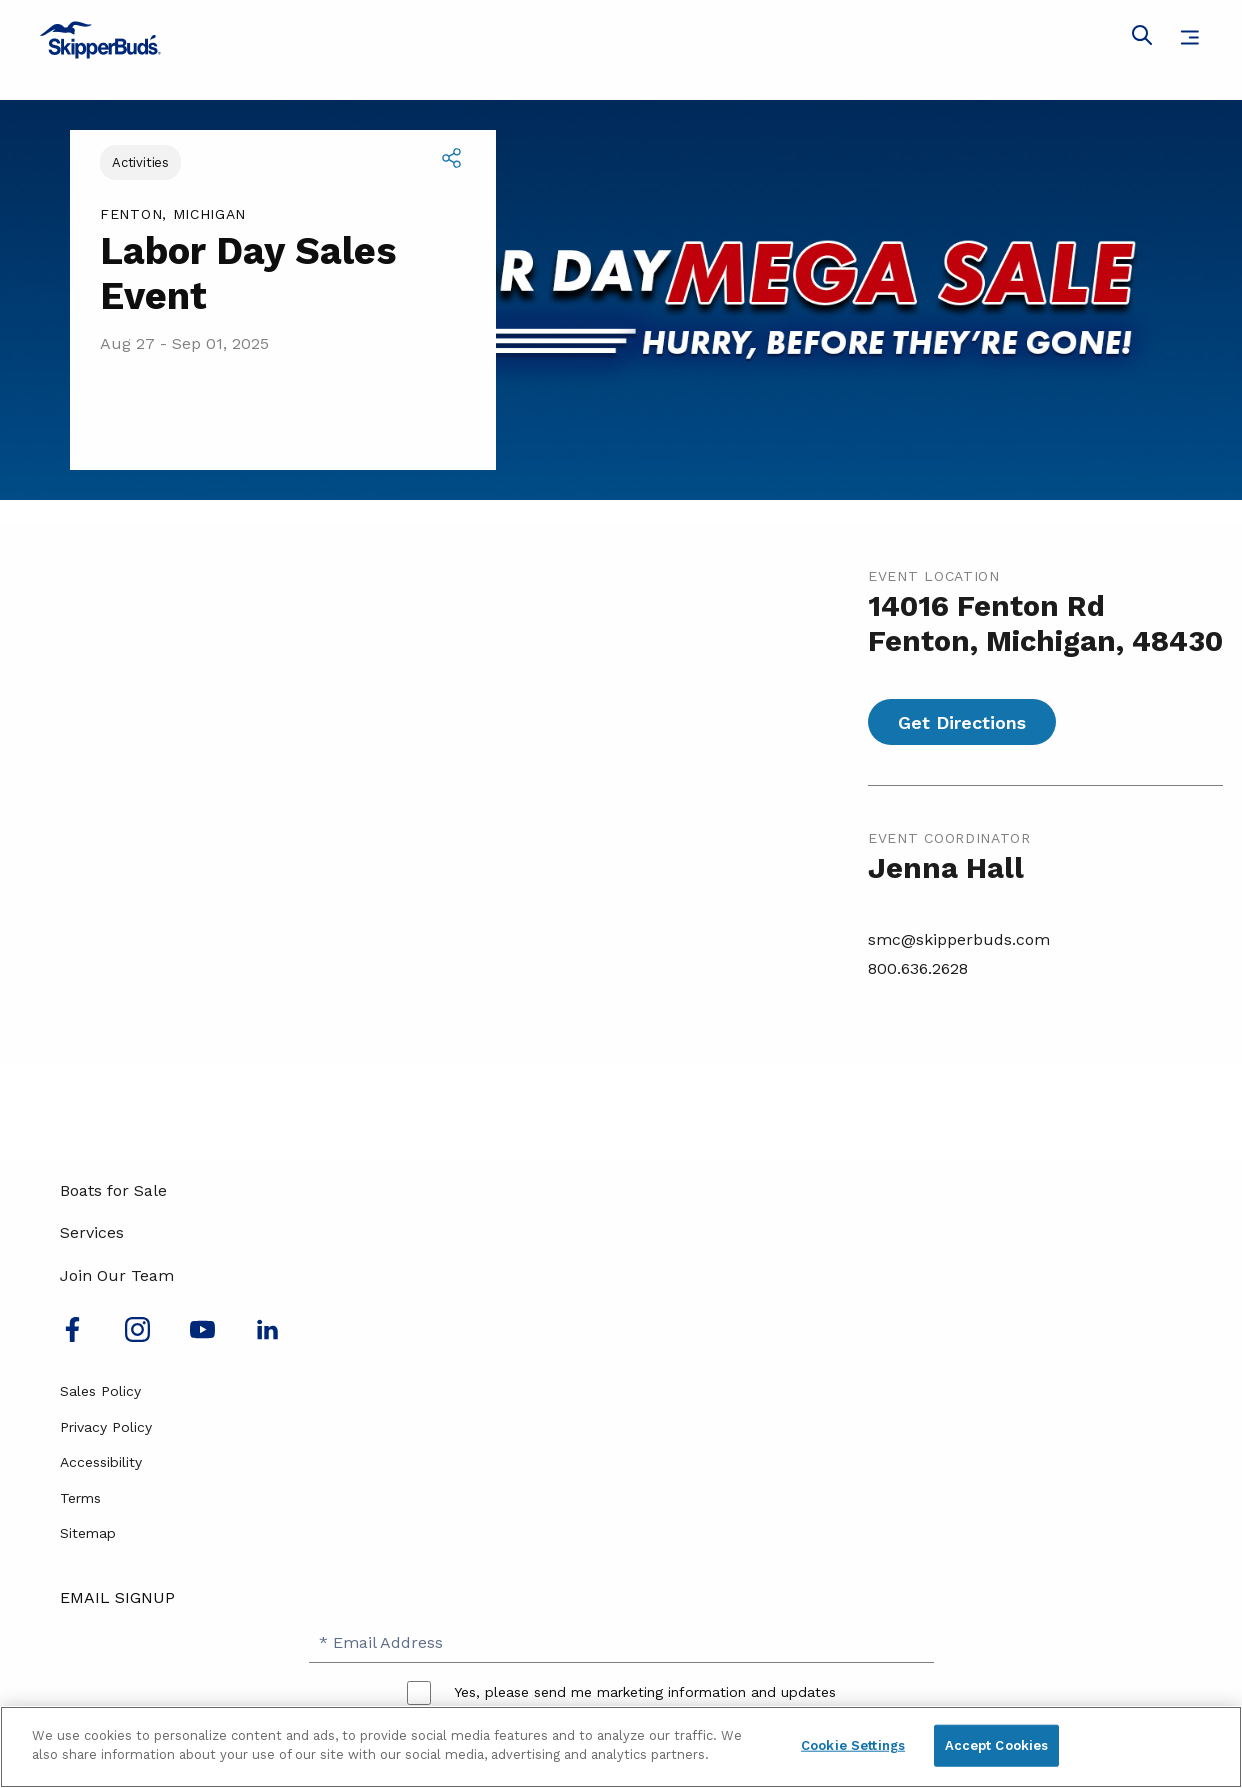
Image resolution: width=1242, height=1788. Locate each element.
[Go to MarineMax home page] (621, 40)
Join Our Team (117, 1275)
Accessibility (101, 1462)
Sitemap (88, 1533)
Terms (80, 1498)
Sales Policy (100, 1391)
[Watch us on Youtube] (202, 1336)
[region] (621, 1747)
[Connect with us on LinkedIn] (267, 1336)
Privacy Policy (106, 1427)
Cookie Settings (853, 1745)
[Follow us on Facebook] (72, 1336)
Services (92, 1232)
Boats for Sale (113, 1190)
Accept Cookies (997, 1745)
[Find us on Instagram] (137, 1336)
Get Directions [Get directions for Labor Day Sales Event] (962, 722)
